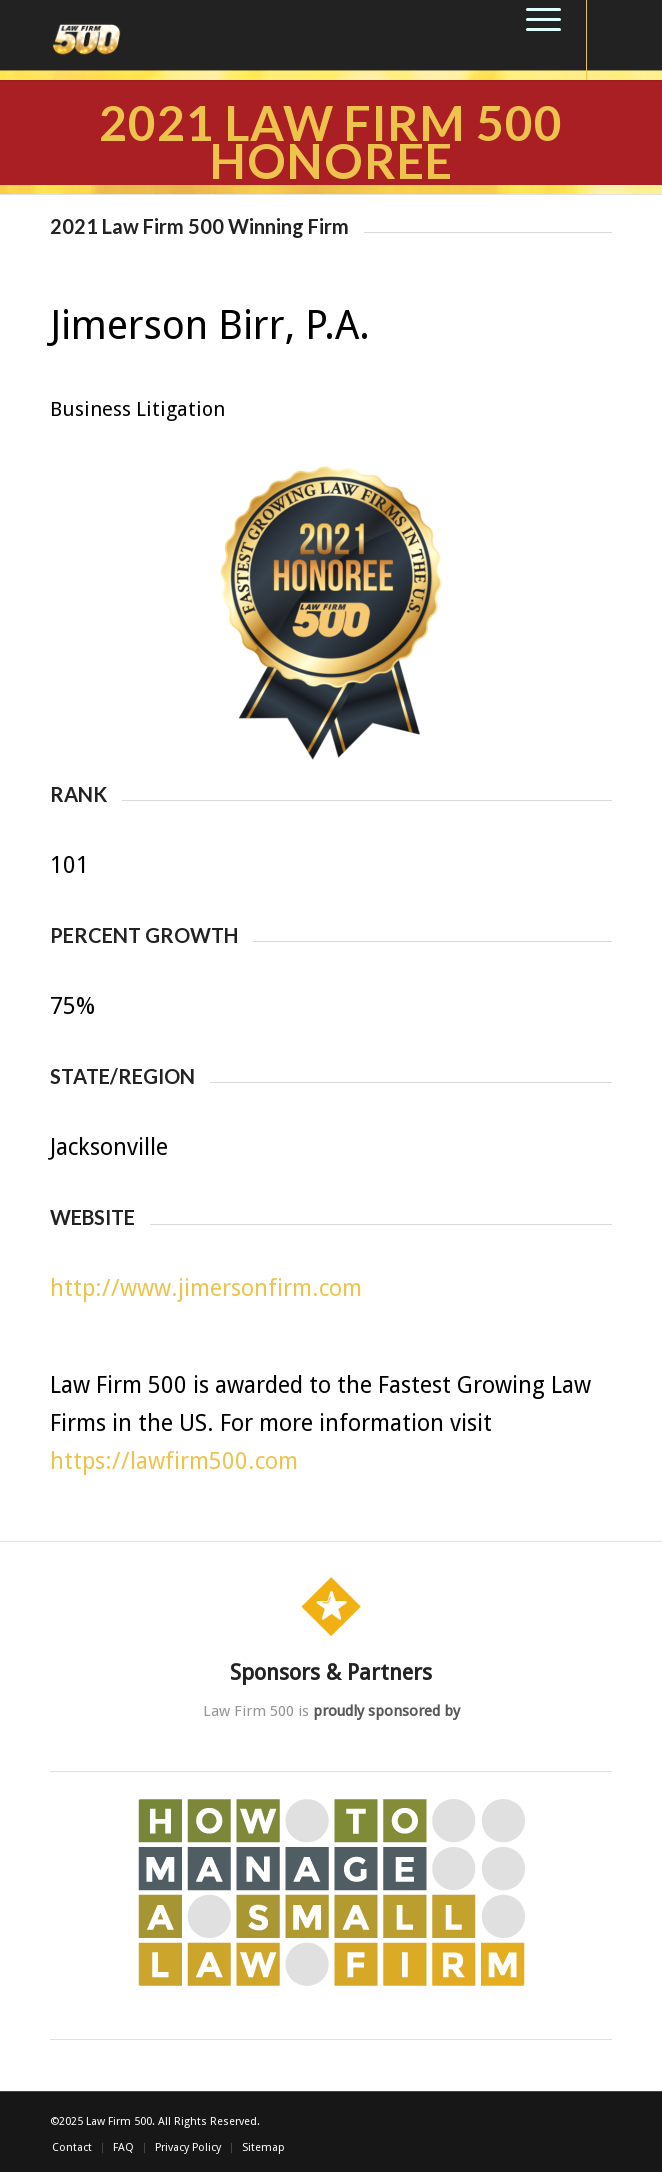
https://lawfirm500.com (174, 1461)
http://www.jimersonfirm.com (206, 1288)
